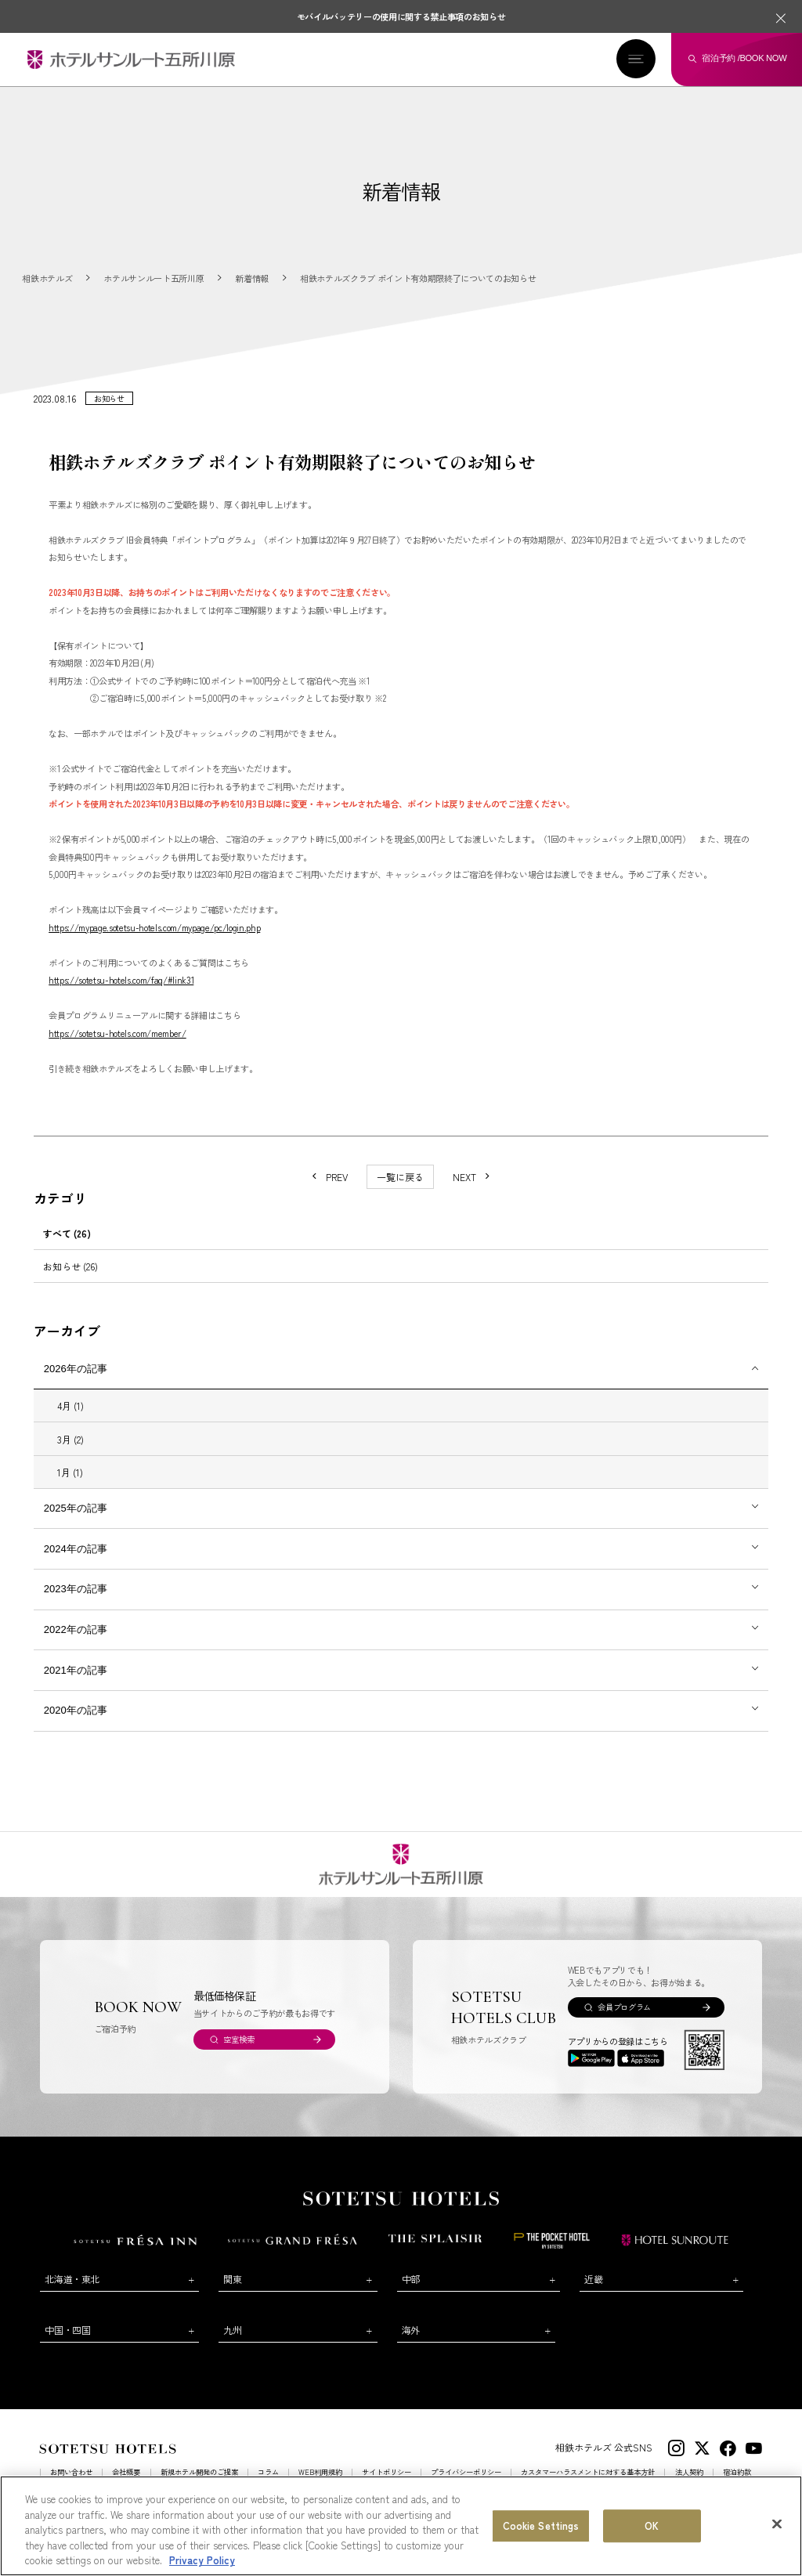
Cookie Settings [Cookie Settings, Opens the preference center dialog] (541, 2525)
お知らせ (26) (70, 1280)
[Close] (777, 2524)
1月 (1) (70, 1486)
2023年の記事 (75, 1604)
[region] (401, 2526)
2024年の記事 (75, 1563)
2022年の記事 (75, 1643)
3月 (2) (70, 1453)
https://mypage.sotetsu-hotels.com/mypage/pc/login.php (154, 941)
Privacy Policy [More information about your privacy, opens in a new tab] (202, 2560)
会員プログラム (624, 2022)
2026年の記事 (75, 1383)
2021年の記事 (75, 1684)
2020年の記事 (75, 1725)
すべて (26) (67, 1247)
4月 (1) (70, 1420)
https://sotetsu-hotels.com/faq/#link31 (121, 994)
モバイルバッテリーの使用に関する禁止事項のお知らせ (401, 16)
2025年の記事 (75, 1522)
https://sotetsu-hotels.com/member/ (117, 1047)
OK (652, 2525)
